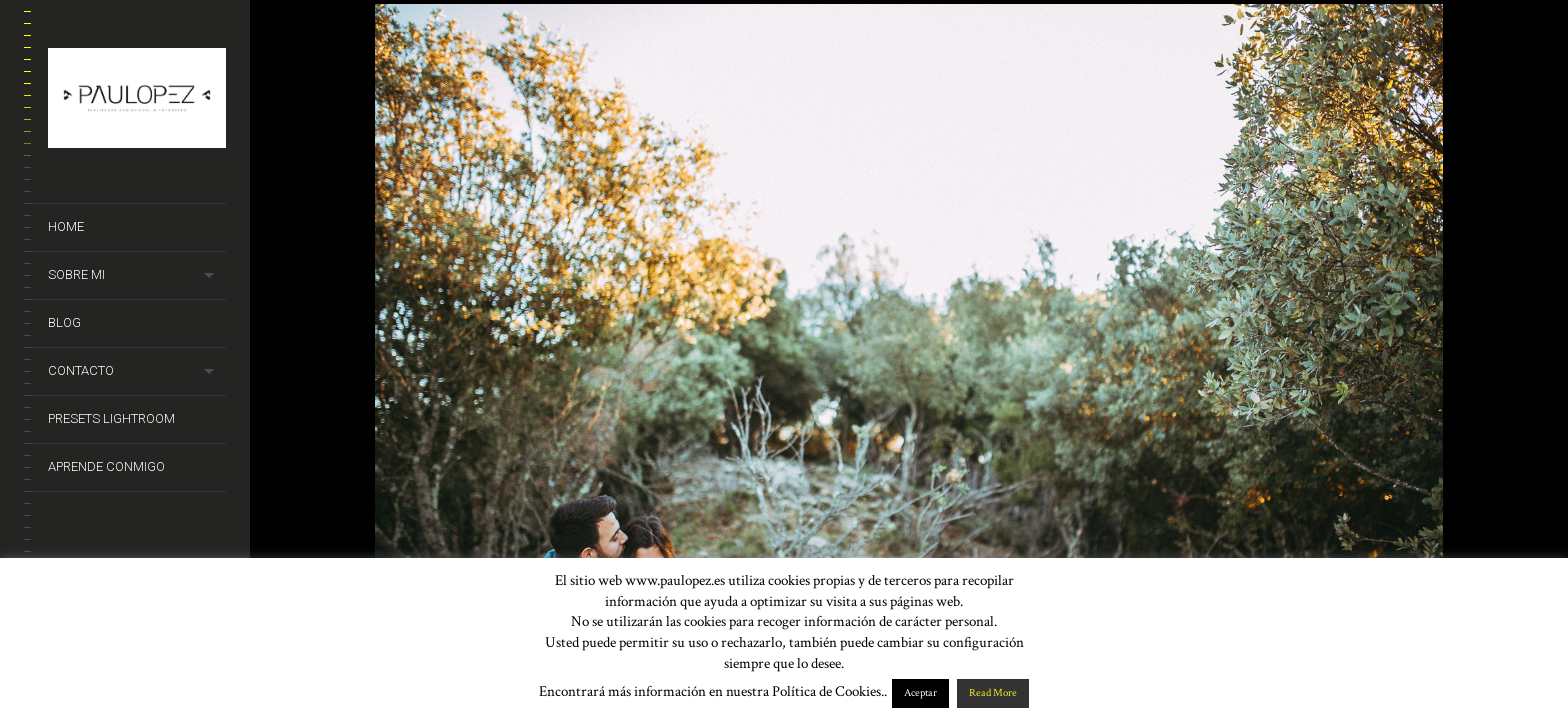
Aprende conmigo (106, 466)
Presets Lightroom (111, 418)
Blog (64, 322)
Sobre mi (76, 274)
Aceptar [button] (920, 693)
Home (66, 226)
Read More (993, 693)
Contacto (81, 370)
